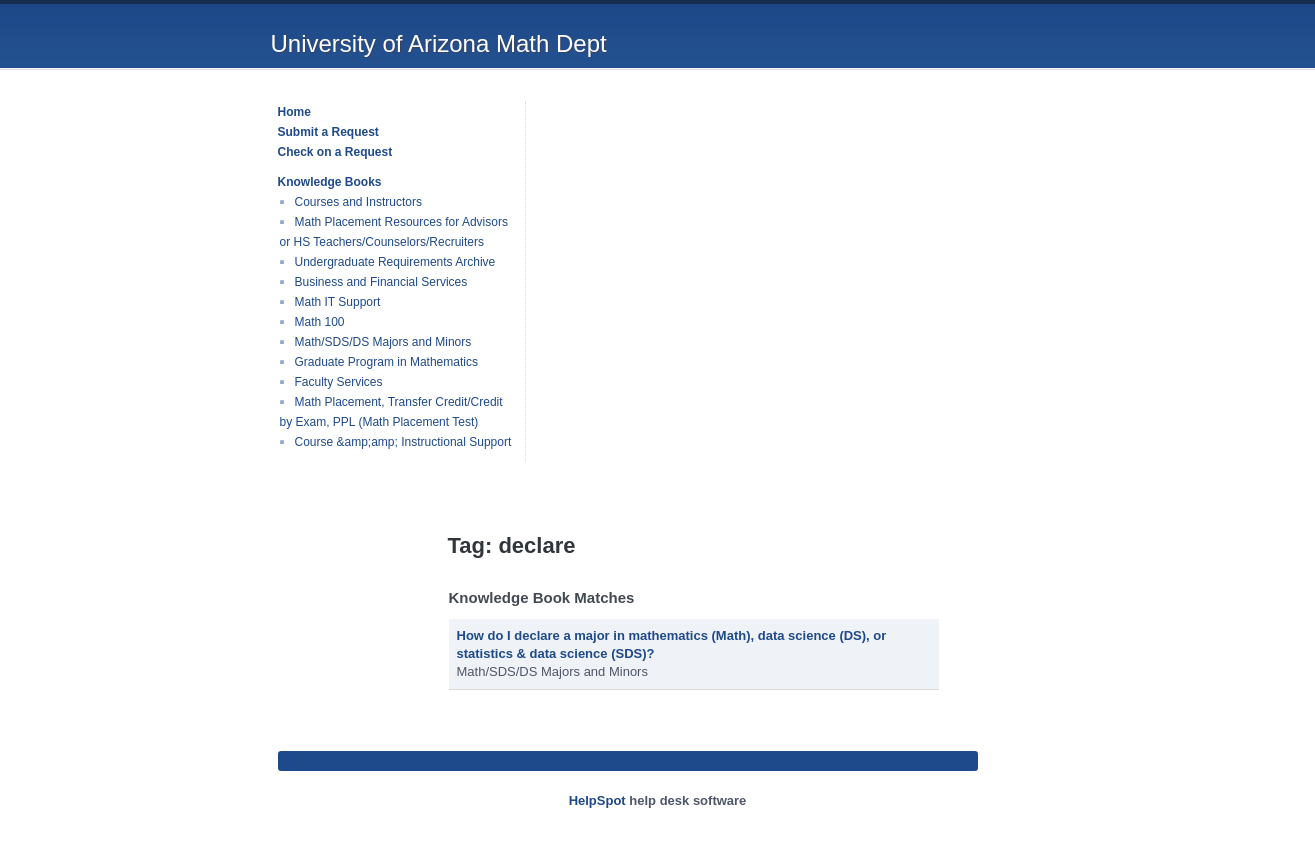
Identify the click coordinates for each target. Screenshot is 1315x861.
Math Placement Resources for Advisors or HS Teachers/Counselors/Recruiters (394, 232)
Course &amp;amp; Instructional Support (403, 442)
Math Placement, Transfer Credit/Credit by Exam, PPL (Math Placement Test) (391, 412)
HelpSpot (597, 800)
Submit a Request (328, 132)
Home (294, 112)
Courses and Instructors (358, 202)
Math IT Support (338, 302)
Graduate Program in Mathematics (386, 362)
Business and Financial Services (381, 282)
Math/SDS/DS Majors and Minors (383, 342)
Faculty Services (339, 382)
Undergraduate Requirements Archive (395, 262)
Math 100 (320, 322)
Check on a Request (335, 152)
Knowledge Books (330, 182)
